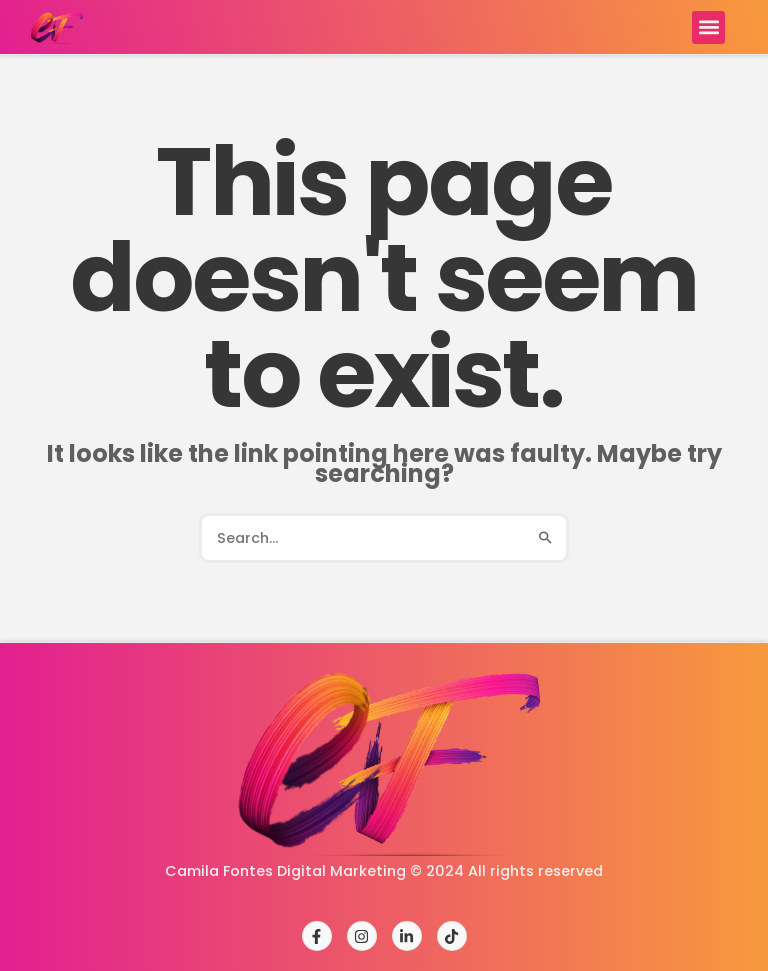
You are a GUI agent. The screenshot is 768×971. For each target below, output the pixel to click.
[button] (708, 27)
